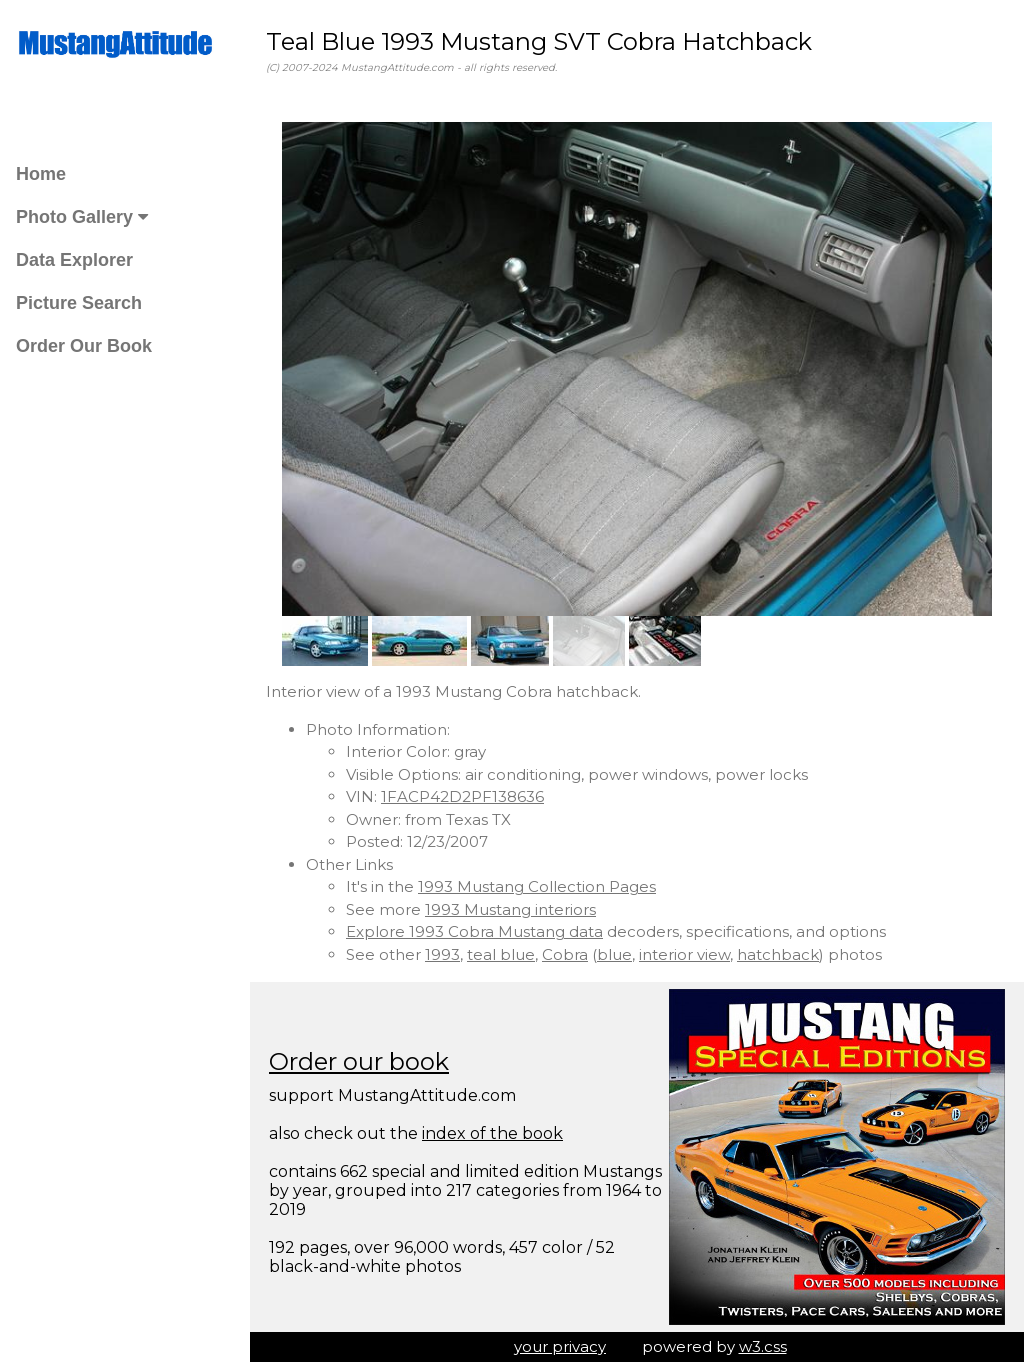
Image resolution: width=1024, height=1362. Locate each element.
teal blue (501, 954)
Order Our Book (84, 346)
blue (614, 954)
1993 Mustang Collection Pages (537, 886)
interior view (684, 954)
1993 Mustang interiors (510, 909)
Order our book (359, 1061)
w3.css (763, 1346)
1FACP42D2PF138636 (462, 796)
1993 (442, 954)
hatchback (778, 954)
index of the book (492, 1133)
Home (41, 174)
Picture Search (79, 303)
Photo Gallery (82, 217)
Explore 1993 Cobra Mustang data (474, 931)
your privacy (560, 1346)
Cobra (565, 954)
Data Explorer (74, 260)
